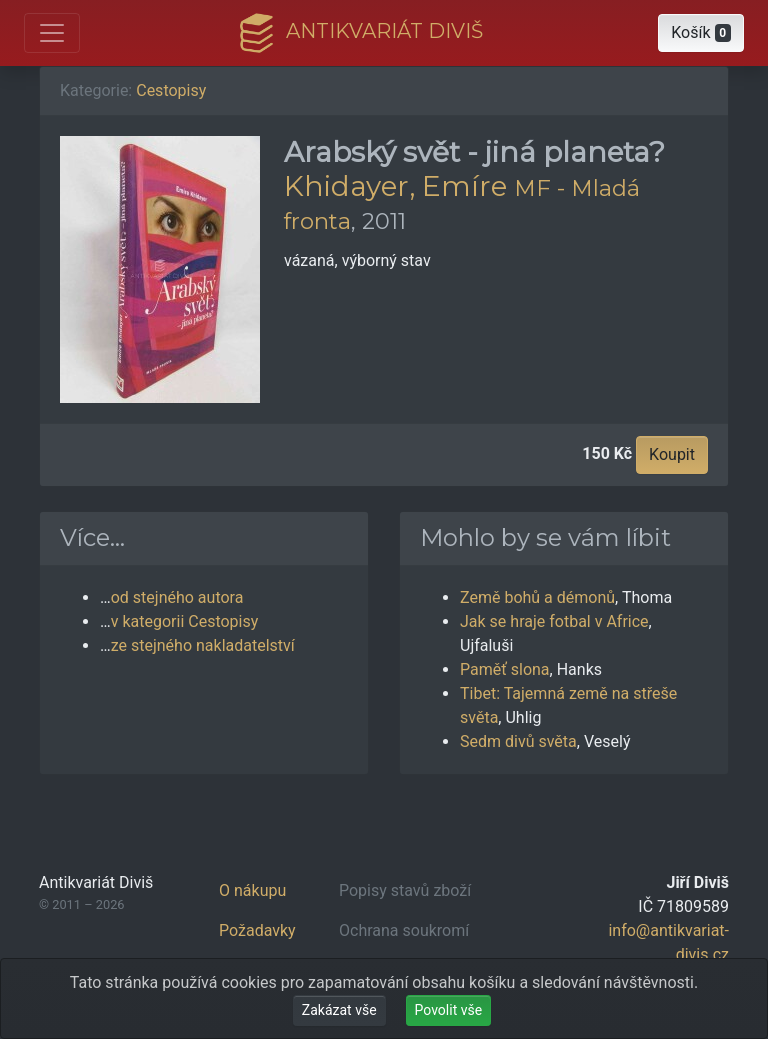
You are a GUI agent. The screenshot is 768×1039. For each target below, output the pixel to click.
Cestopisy (171, 90)
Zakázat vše (339, 1010)
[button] (701, 33)
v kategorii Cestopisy (185, 621)
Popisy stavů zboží (405, 890)
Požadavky (257, 930)
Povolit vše (449, 1010)
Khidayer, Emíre (395, 186)
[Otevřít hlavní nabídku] (52, 33)
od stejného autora (177, 597)
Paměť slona (505, 669)
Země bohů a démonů (537, 597)
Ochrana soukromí (404, 930)
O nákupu (252, 890)
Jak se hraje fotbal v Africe (554, 621)
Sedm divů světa (518, 741)
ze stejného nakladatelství (203, 645)
